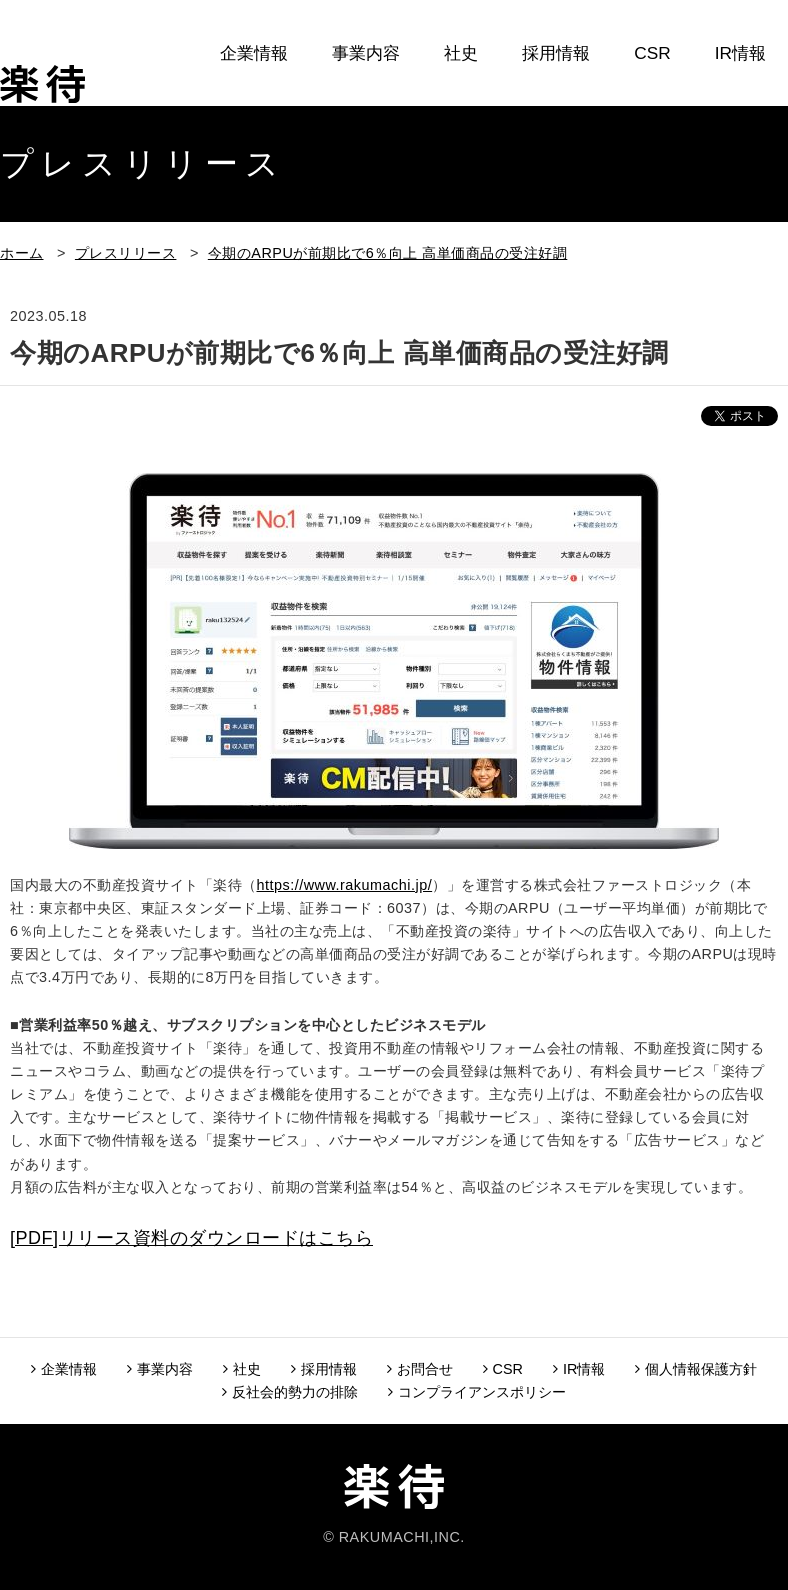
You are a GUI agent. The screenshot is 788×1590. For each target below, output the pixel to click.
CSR (652, 53)
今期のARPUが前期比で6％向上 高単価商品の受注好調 (387, 253)
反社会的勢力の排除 (290, 1392)
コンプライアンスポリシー (477, 1392)
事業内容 (366, 53)
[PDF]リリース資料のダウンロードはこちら (191, 1238)
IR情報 (740, 53)
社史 (461, 53)
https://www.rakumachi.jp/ (345, 885)
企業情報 (254, 53)
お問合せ (732, 121)
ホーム (22, 253)
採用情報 (556, 53)
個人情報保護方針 (696, 1369)
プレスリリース (126, 253)
